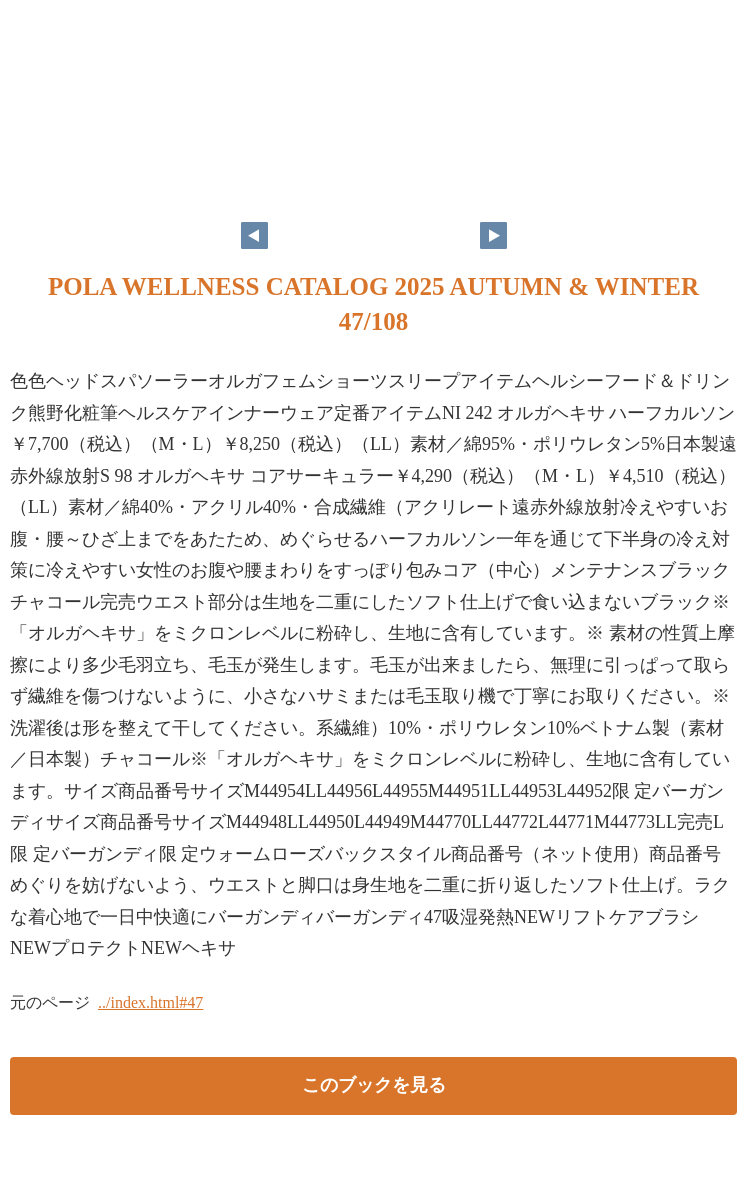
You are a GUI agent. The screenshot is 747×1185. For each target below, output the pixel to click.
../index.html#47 (150, 1002)
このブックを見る (374, 1085)
